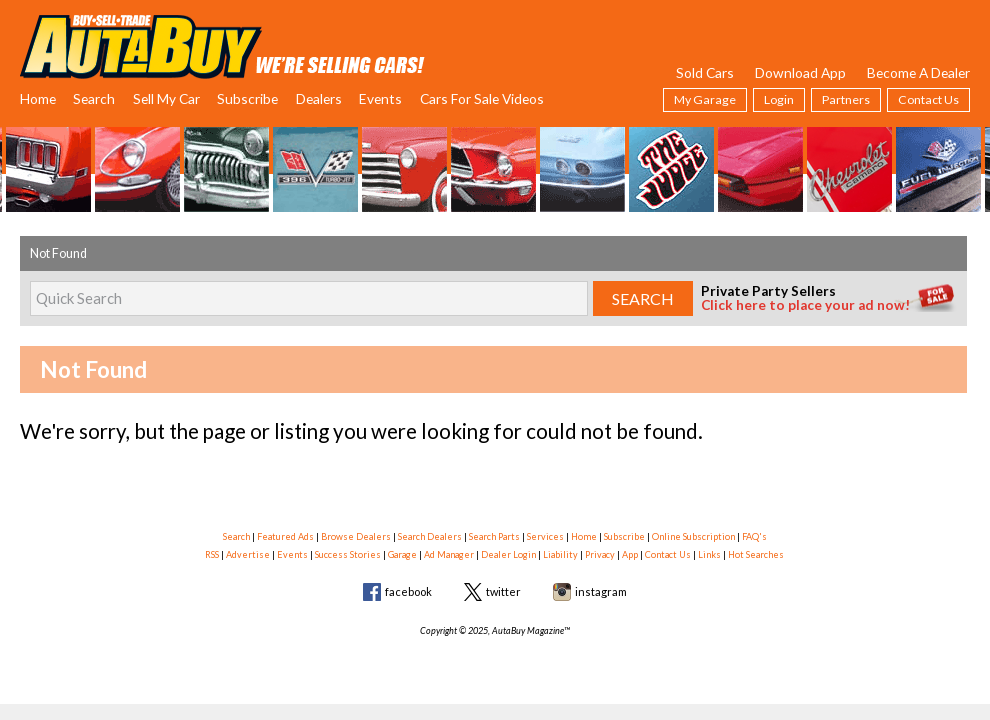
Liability (560, 554)
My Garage (705, 99)
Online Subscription (693, 536)
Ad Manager (449, 554)
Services (545, 536)
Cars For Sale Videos (482, 98)
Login (779, 99)
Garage (402, 554)
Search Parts (494, 536)
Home (38, 98)
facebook (408, 591)
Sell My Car (166, 98)
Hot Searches (756, 554)
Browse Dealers (356, 536)
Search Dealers (430, 536)
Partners (846, 99)
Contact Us (928, 99)
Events (380, 98)
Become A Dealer (918, 72)
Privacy (600, 554)
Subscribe (247, 98)
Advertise (248, 554)
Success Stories (348, 554)
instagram (601, 591)
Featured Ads (285, 536)
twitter (503, 591)
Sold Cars (705, 72)
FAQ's (754, 536)
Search (94, 98)
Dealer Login (508, 554)
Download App (800, 72)
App (630, 554)
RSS (212, 554)
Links (709, 554)
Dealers (319, 98)
